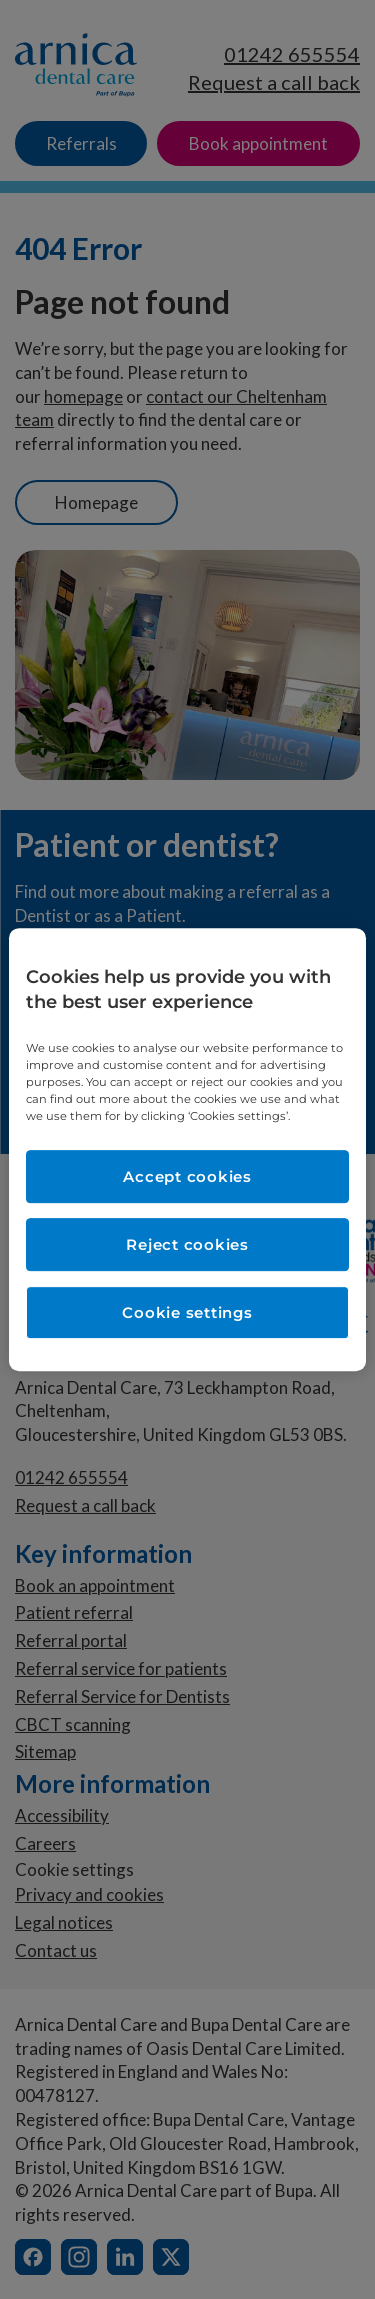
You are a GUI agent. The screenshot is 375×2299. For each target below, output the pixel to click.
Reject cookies (187, 1244)
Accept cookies (187, 1176)
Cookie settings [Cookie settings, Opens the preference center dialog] (187, 1312)
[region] (187, 1150)
